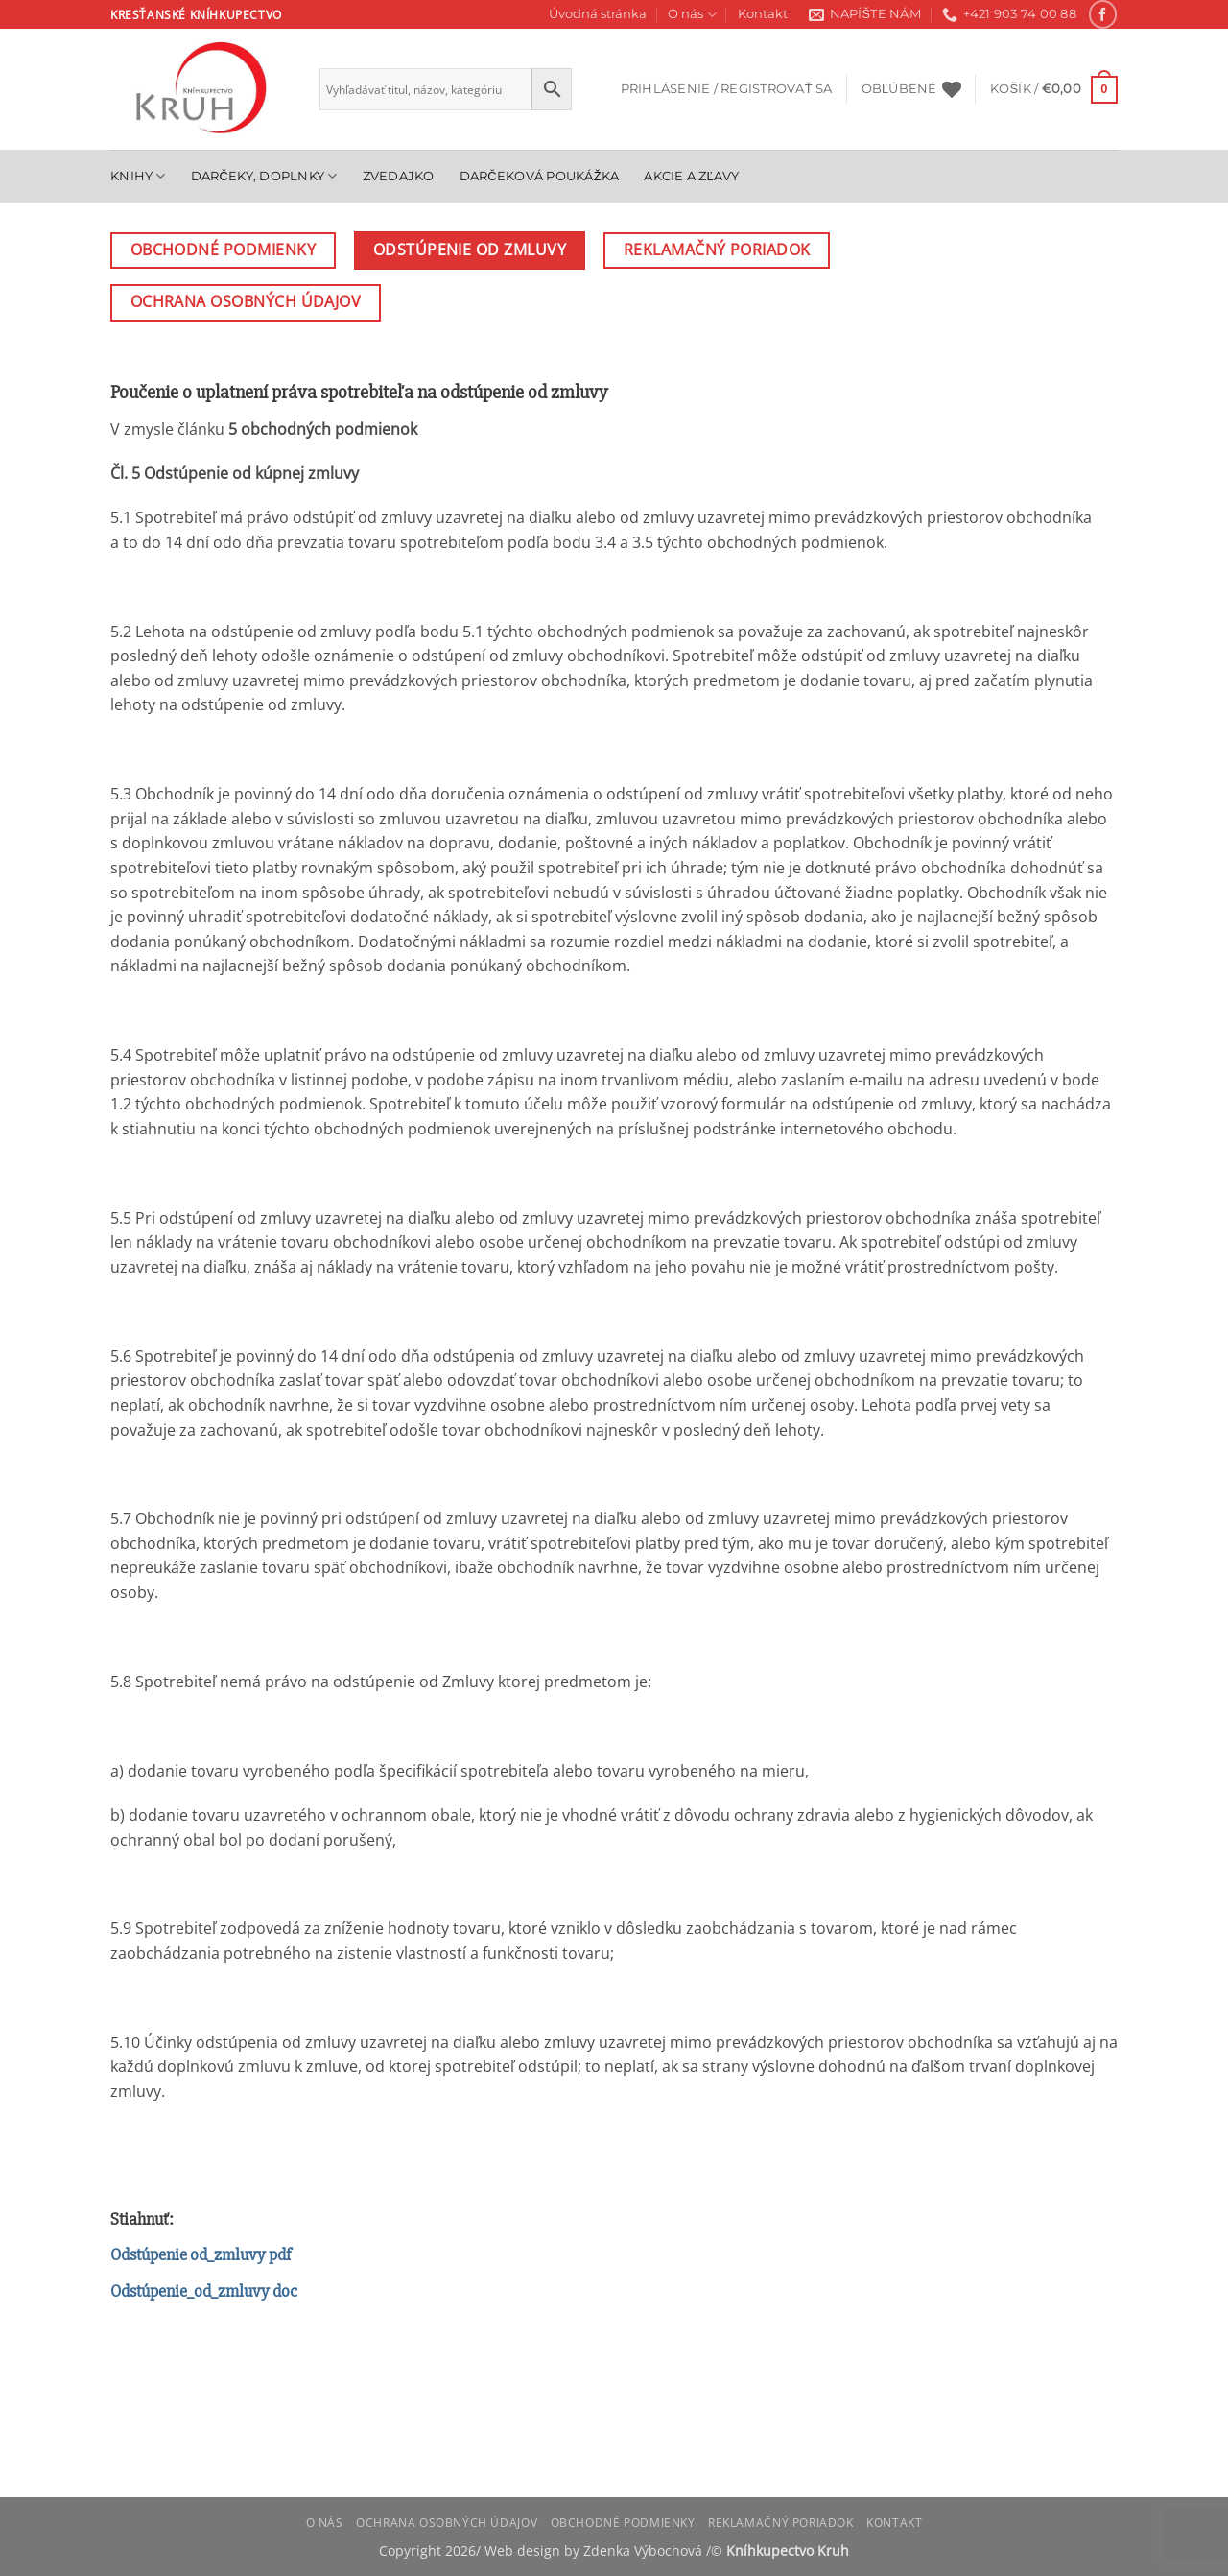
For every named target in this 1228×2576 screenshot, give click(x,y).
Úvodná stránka (598, 14)
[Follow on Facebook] (1103, 14)
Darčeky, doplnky (264, 176)
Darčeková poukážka (540, 176)
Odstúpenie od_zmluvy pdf (200, 2254)
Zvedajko (399, 176)
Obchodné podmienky (623, 2523)
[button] (727, 89)
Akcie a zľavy (691, 176)
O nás (692, 15)
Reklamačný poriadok (781, 2523)
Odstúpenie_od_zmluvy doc (203, 2291)
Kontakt (763, 14)
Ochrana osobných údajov (446, 2523)
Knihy (138, 176)
